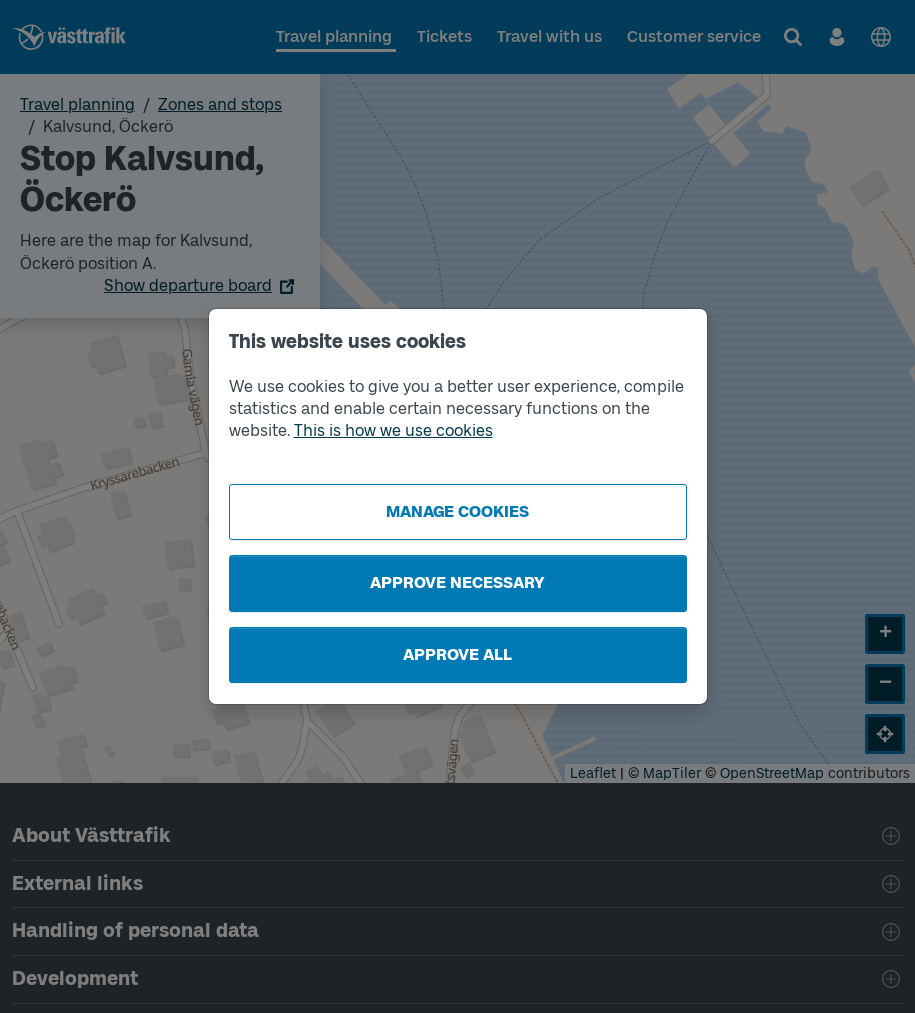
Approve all (457, 654)
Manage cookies (457, 511)
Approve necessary (457, 582)
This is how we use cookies (393, 430)
